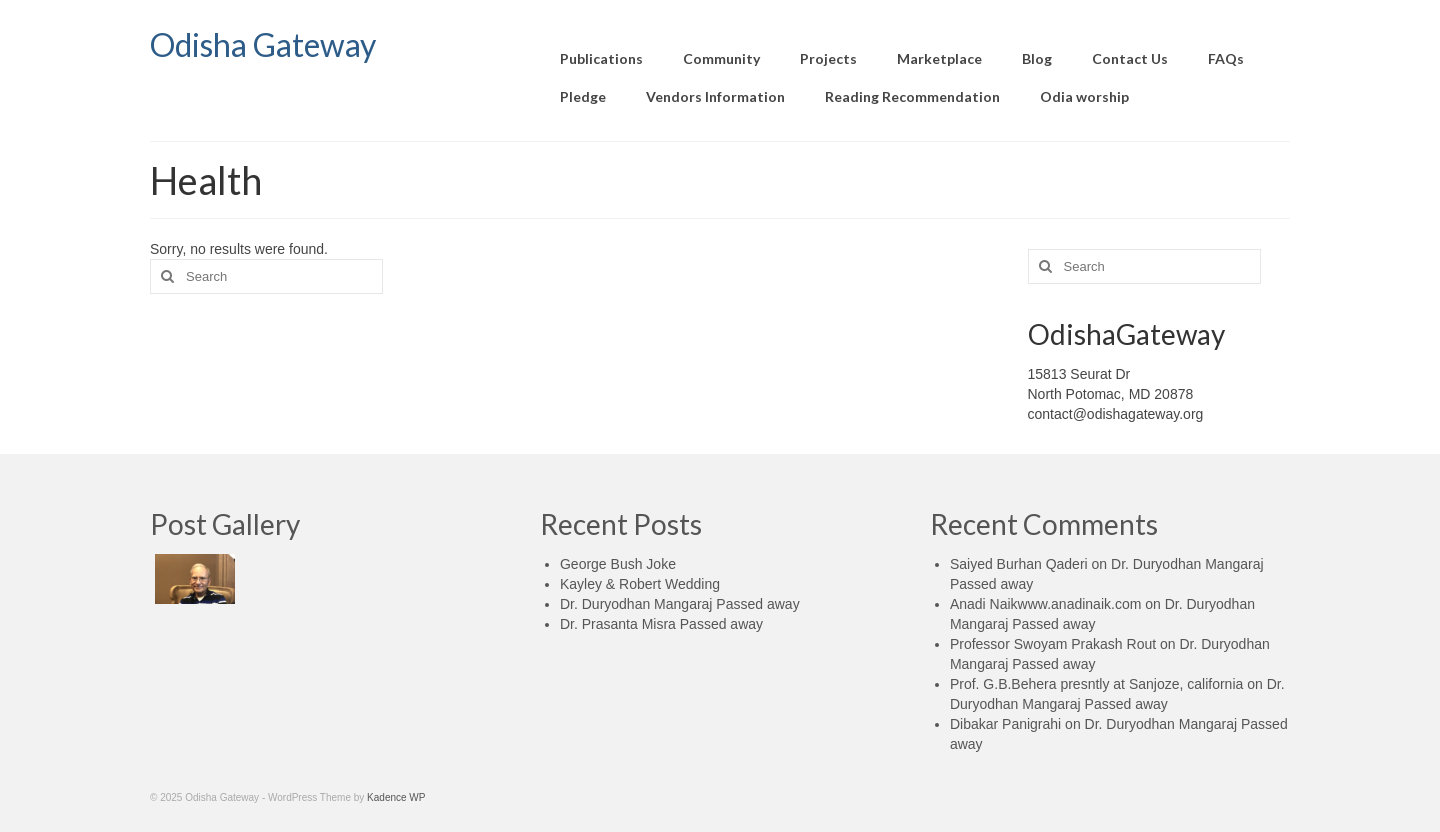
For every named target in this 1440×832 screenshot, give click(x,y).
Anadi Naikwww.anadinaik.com (1045, 604)
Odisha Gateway (263, 44)
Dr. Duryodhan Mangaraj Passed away (680, 604)
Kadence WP (396, 797)
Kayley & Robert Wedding (640, 584)
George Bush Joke (618, 564)
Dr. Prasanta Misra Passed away (661, 624)
